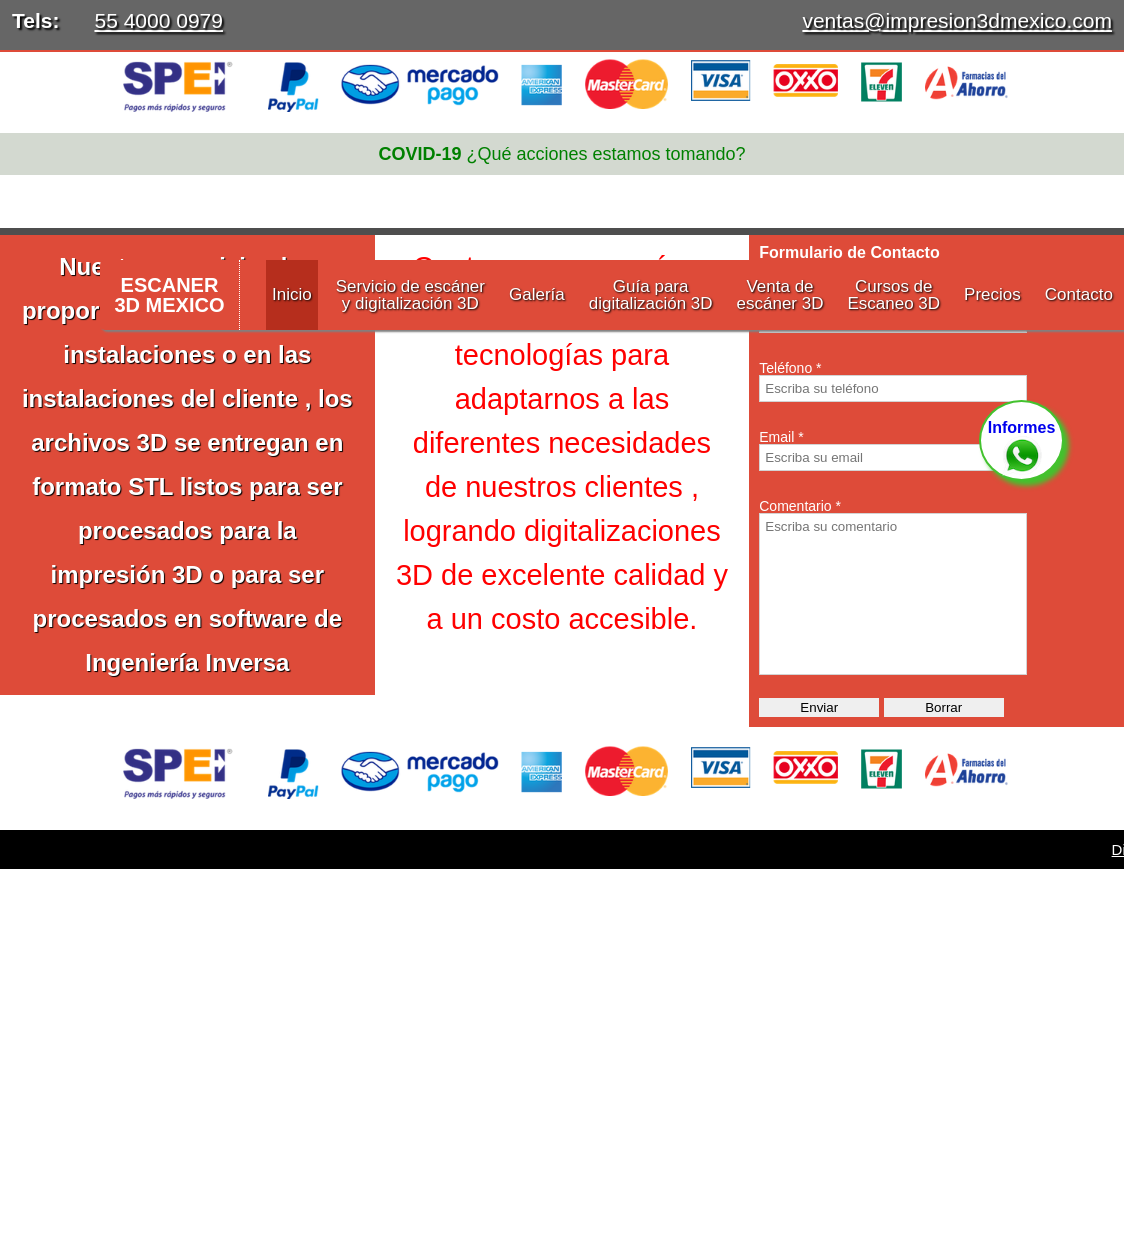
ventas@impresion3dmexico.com (957, 20)
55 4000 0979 (158, 20)
